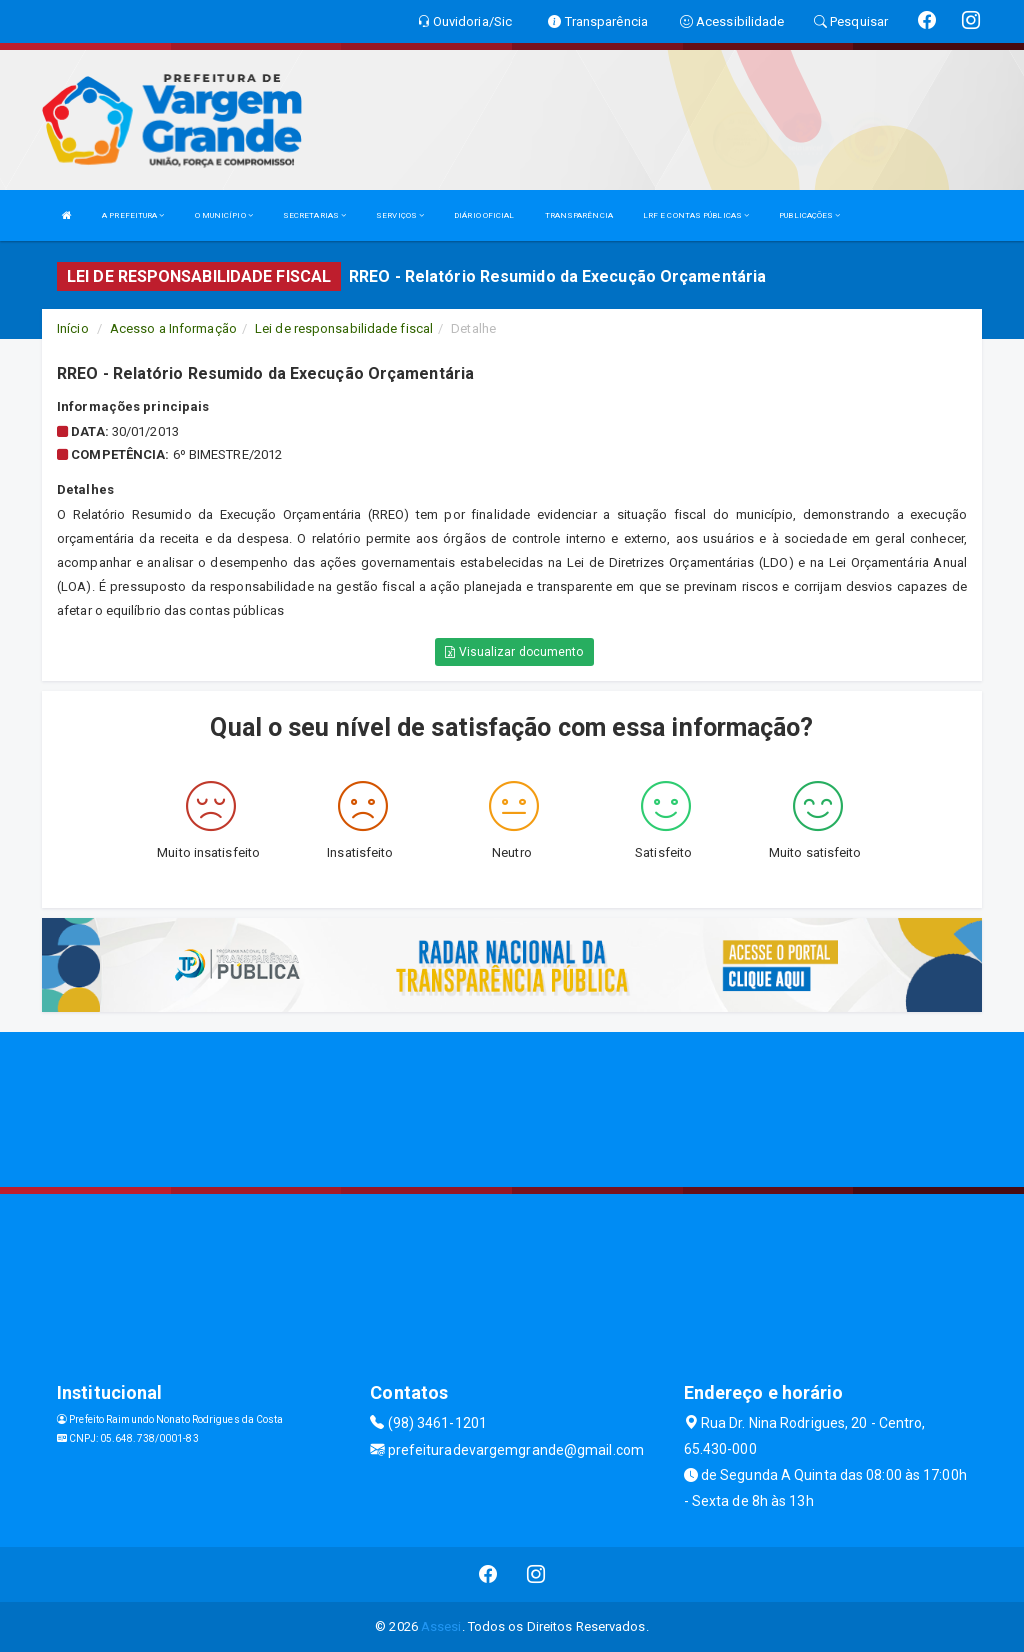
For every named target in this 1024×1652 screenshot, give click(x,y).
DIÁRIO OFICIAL (484, 215)
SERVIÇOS (400, 215)
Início (73, 328)
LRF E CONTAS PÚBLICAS (696, 215)
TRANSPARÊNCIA (579, 215)
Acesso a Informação (173, 328)
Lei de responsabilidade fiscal (344, 328)
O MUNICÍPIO (224, 215)
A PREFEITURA (133, 215)
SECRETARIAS (314, 215)
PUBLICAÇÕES (809, 215)
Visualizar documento (514, 652)
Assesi (441, 1626)
